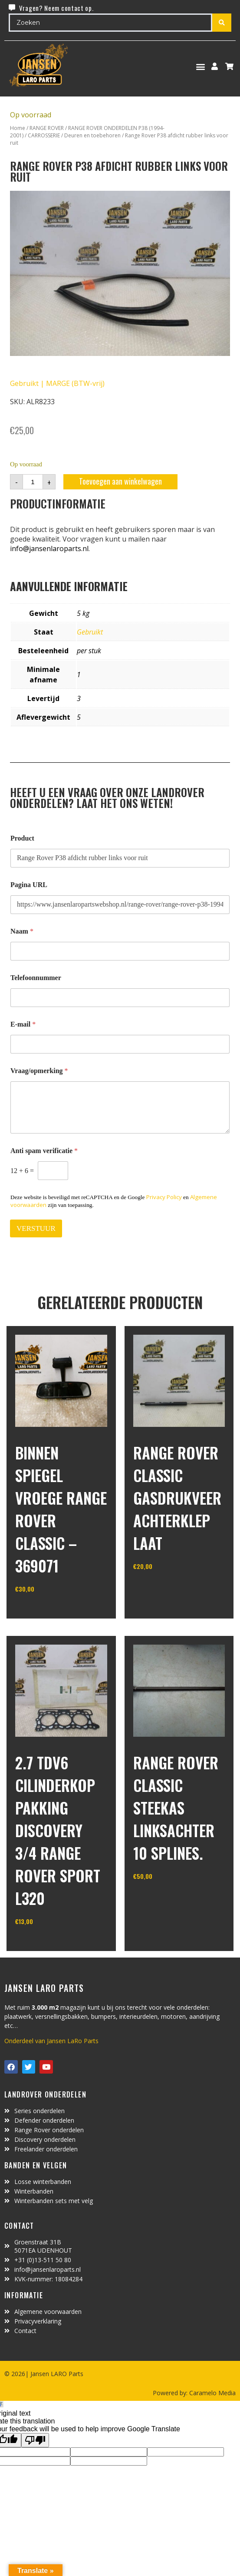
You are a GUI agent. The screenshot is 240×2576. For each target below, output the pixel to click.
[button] (201, 66)
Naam (21, 931)
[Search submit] (221, 22)
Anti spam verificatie (44, 1150)
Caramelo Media (211, 2393)
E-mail (23, 1024)
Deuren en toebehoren (92, 135)
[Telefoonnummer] (120, 997)
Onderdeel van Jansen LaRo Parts (51, 2041)
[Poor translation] (35, 2440)
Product (22, 838)
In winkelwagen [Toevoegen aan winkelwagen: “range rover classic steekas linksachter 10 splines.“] (165, 1898)
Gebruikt (90, 632)
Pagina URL (28, 884)
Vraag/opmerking (39, 1070)
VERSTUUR (36, 1228)
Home (17, 128)
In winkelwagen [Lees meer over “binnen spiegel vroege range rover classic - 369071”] (47, 1611)
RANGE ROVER (47, 128)
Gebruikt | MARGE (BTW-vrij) (57, 383)
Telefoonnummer (35, 977)
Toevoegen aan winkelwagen (120, 481)
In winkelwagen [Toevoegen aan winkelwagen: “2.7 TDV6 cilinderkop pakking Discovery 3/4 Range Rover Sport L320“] (47, 1943)
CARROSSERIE (44, 135)
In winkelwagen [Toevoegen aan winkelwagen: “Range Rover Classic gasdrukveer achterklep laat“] (165, 1588)
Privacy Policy (164, 1197)
